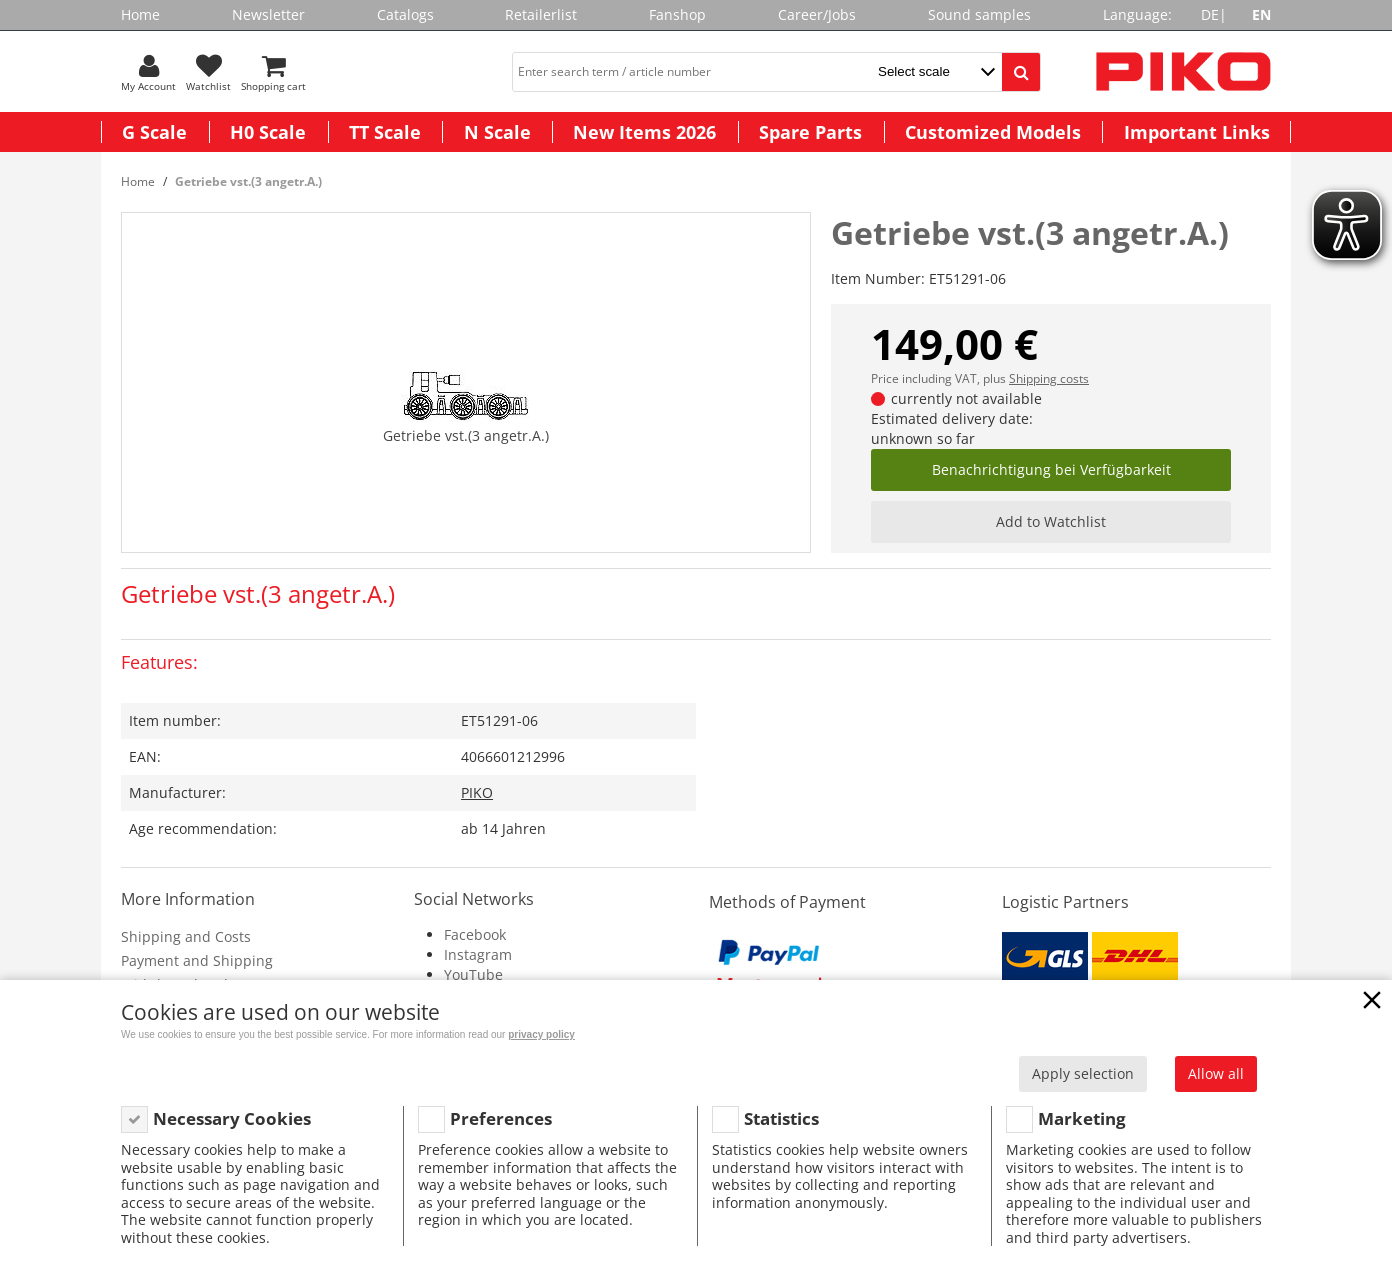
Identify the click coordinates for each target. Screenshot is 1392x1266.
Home (140, 14)
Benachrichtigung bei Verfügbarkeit (1051, 469)
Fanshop (677, 14)
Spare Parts (810, 132)
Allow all (1216, 1073)
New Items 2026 (644, 132)
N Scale (497, 132)
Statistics (781, 1118)
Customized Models (993, 132)
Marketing (1082, 1118)
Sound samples (979, 14)
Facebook (475, 934)
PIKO (477, 792)
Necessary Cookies (232, 1118)
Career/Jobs (817, 14)
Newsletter (268, 14)
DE (1210, 14)
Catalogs (405, 14)
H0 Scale (268, 132)
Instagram (478, 954)
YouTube (473, 974)
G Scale (154, 132)
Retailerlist (541, 14)
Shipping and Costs (186, 936)
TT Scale (385, 132)
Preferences (501, 1118)
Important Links (1197, 132)
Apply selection (1083, 1073)
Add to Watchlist (1051, 521)
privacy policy (541, 1034)
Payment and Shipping (197, 960)
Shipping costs (1049, 378)
